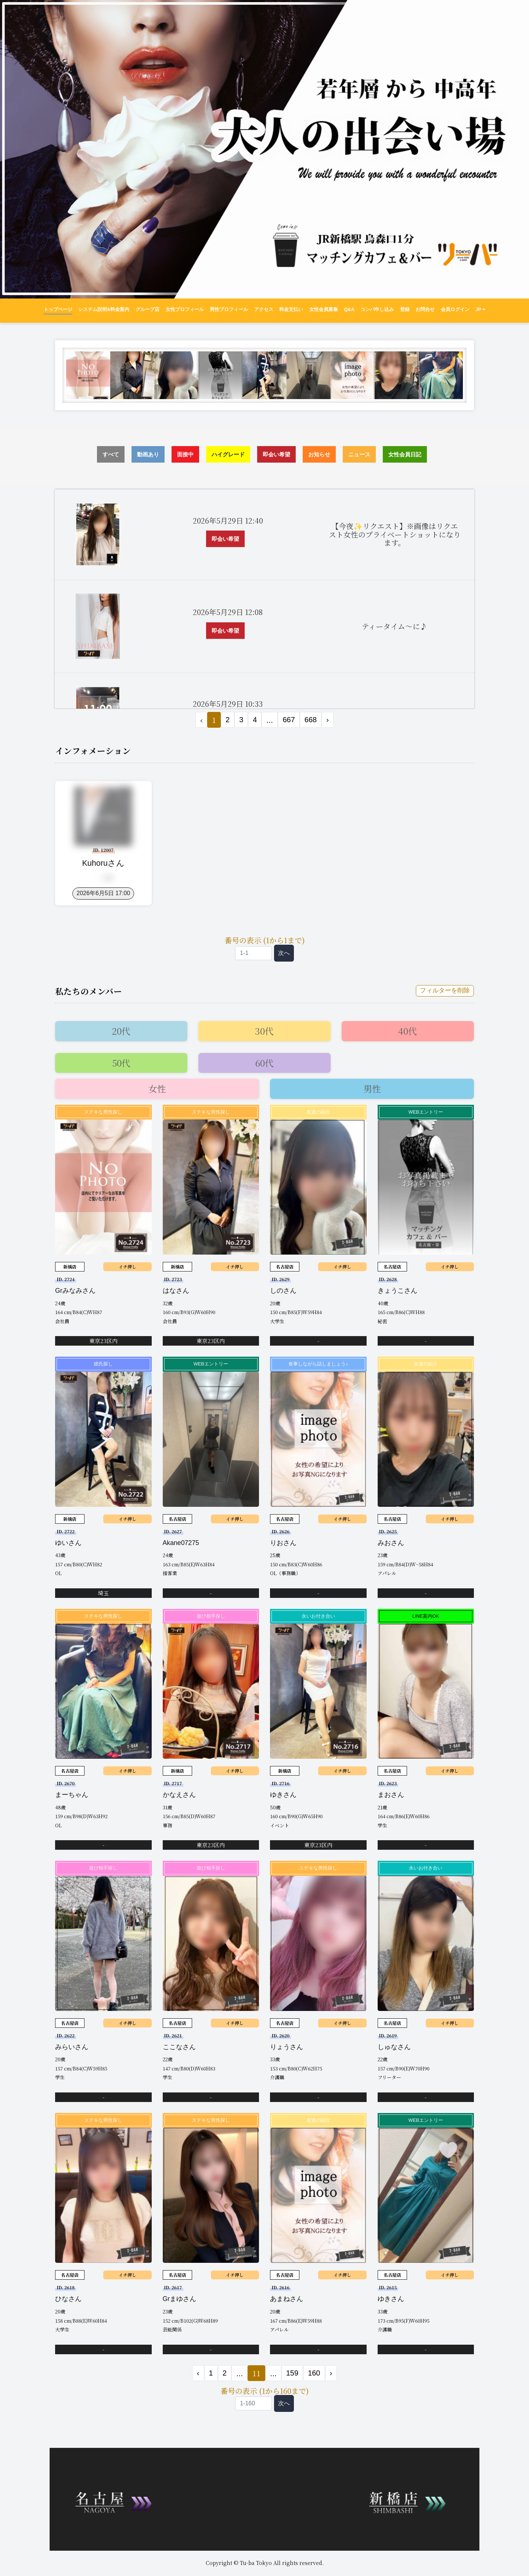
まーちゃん (71, 1795)
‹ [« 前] (198, 2374)
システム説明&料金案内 (103, 309)
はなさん (176, 1291)
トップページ (58, 309)
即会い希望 (276, 454)
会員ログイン (455, 309)
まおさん (391, 1795)
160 (314, 2374)
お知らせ (319, 454)
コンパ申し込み (377, 309)
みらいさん (71, 2047)
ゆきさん (283, 1795)
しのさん (283, 1291)
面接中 (185, 454)
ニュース (359, 454)
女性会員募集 (323, 309)
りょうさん (286, 2047)
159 (292, 2374)
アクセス (263, 309)
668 (311, 720)
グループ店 (147, 309)
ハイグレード (228, 454)
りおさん (283, 1543)
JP (481, 309)
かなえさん (179, 1795)
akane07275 (181, 1543)
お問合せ (425, 309)
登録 (405, 309)
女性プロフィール (185, 309)
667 (289, 720)
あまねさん (286, 2300)
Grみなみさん (75, 1291)
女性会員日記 (404, 454)
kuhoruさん (103, 863)
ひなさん (68, 2300)
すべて (110, 454)
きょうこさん (397, 1291)
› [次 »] (327, 720)
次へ (284, 953)
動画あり (148, 454)
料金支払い (291, 309)
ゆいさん (68, 1543)
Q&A (349, 309)
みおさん (391, 1543)
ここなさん (179, 2047)
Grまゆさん (180, 2300)
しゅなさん (394, 2047)
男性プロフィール (229, 309)
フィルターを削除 (443, 991)
